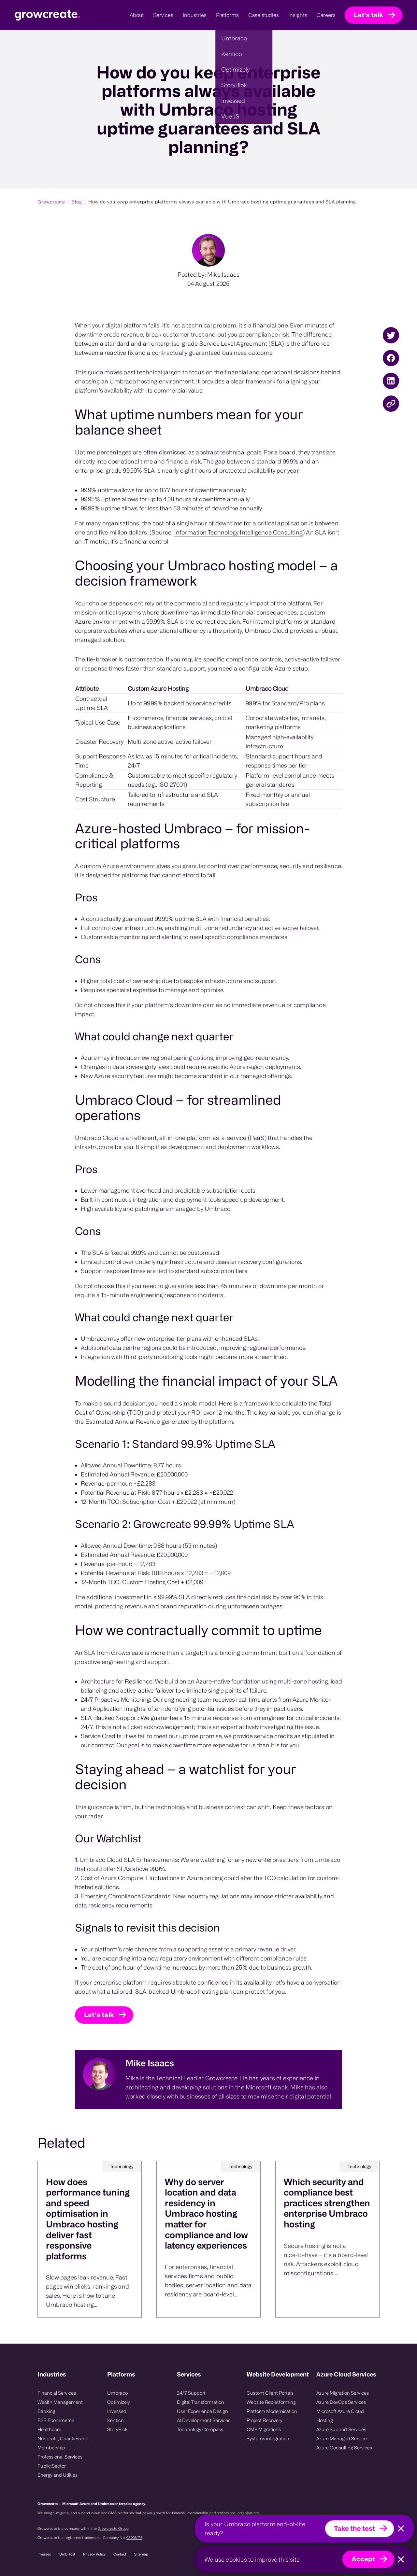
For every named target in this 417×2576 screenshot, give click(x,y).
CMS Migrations (264, 2429)
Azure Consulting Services (344, 2447)
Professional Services (59, 2456)
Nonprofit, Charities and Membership (63, 2443)
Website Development (278, 2374)
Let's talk (368, 15)
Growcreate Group (113, 2528)
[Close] (401, 2528)
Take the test (354, 2528)
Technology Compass (200, 2429)
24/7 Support (191, 2393)
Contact (119, 2554)
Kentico (115, 2420)
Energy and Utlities (57, 2475)
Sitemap (141, 2554)
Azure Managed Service (341, 2438)
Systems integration (268, 2438)
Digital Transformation (200, 2402)
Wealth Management (60, 2402)
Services (189, 2374)
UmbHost (67, 2554)
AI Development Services (203, 2420)
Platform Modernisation (272, 2411)
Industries (51, 2374)
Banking (46, 2411)
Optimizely (118, 2402)
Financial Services (56, 2393)
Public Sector (51, 2466)
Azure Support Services (341, 2429)
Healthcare (49, 2429)
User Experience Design (202, 2411)
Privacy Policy (94, 2554)
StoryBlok (117, 2429)
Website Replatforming (271, 2402)
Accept (363, 2559)
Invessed (116, 2411)
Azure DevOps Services (341, 2402)
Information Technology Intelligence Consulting (238, 559)
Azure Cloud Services (346, 2374)
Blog (76, 201)
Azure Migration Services (342, 2393)
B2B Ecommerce (55, 2420)
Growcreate (51, 201)
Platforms (121, 2374)
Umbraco (117, 2393)
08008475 (134, 2538)
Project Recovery (264, 2420)
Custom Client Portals (270, 2393)
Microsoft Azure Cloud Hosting (340, 2415)
